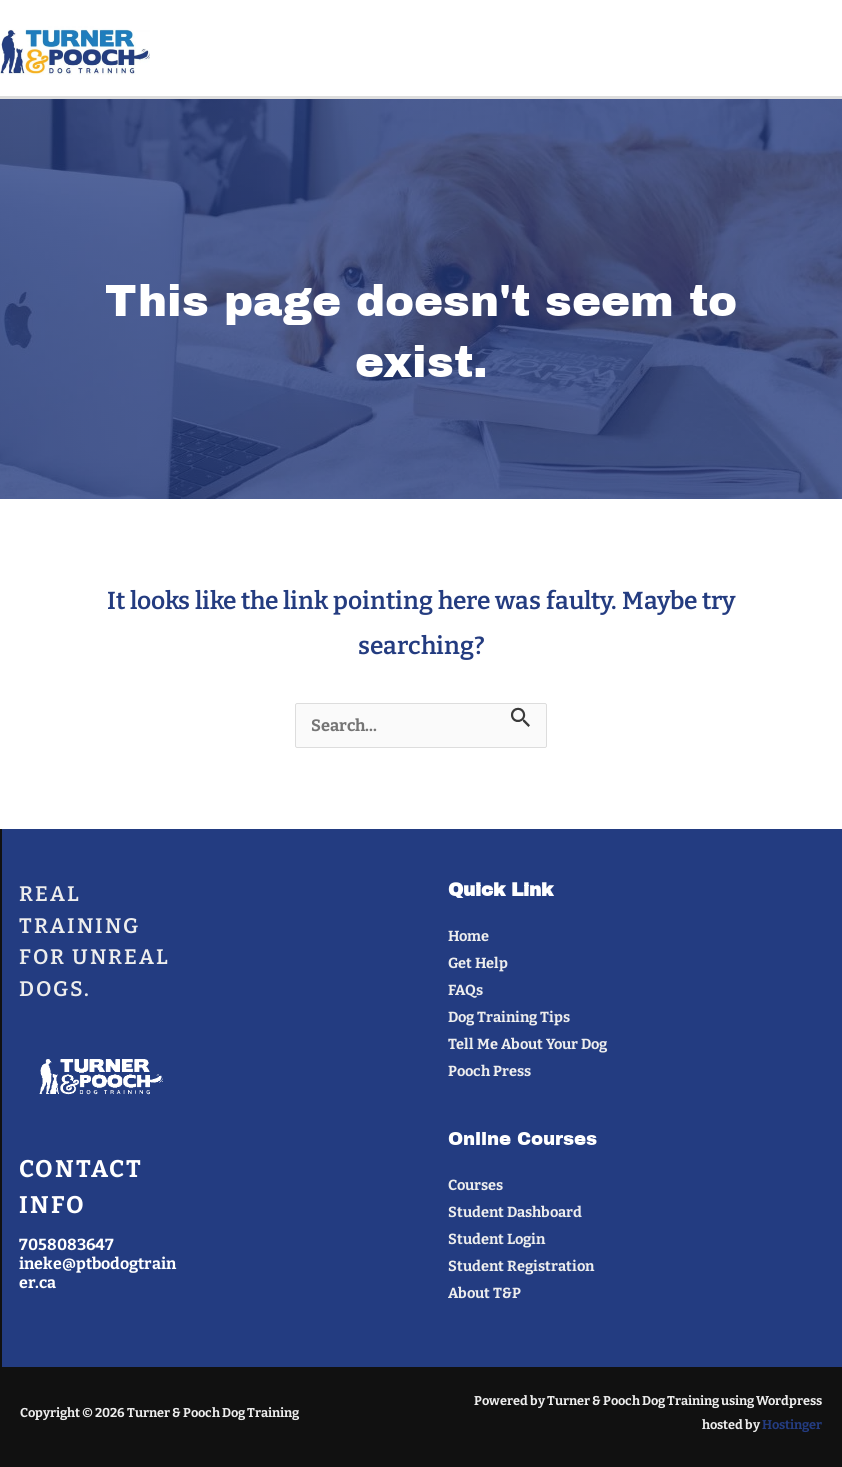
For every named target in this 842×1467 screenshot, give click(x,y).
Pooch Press (489, 1071)
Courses (475, 1185)
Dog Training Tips (509, 1017)
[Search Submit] (521, 718)
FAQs (465, 990)
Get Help (478, 963)
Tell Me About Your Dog (527, 1044)
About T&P (484, 1293)
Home (468, 936)
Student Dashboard (515, 1212)
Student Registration (521, 1266)
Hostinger (792, 1424)
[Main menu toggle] (818, 52)
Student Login (496, 1239)
